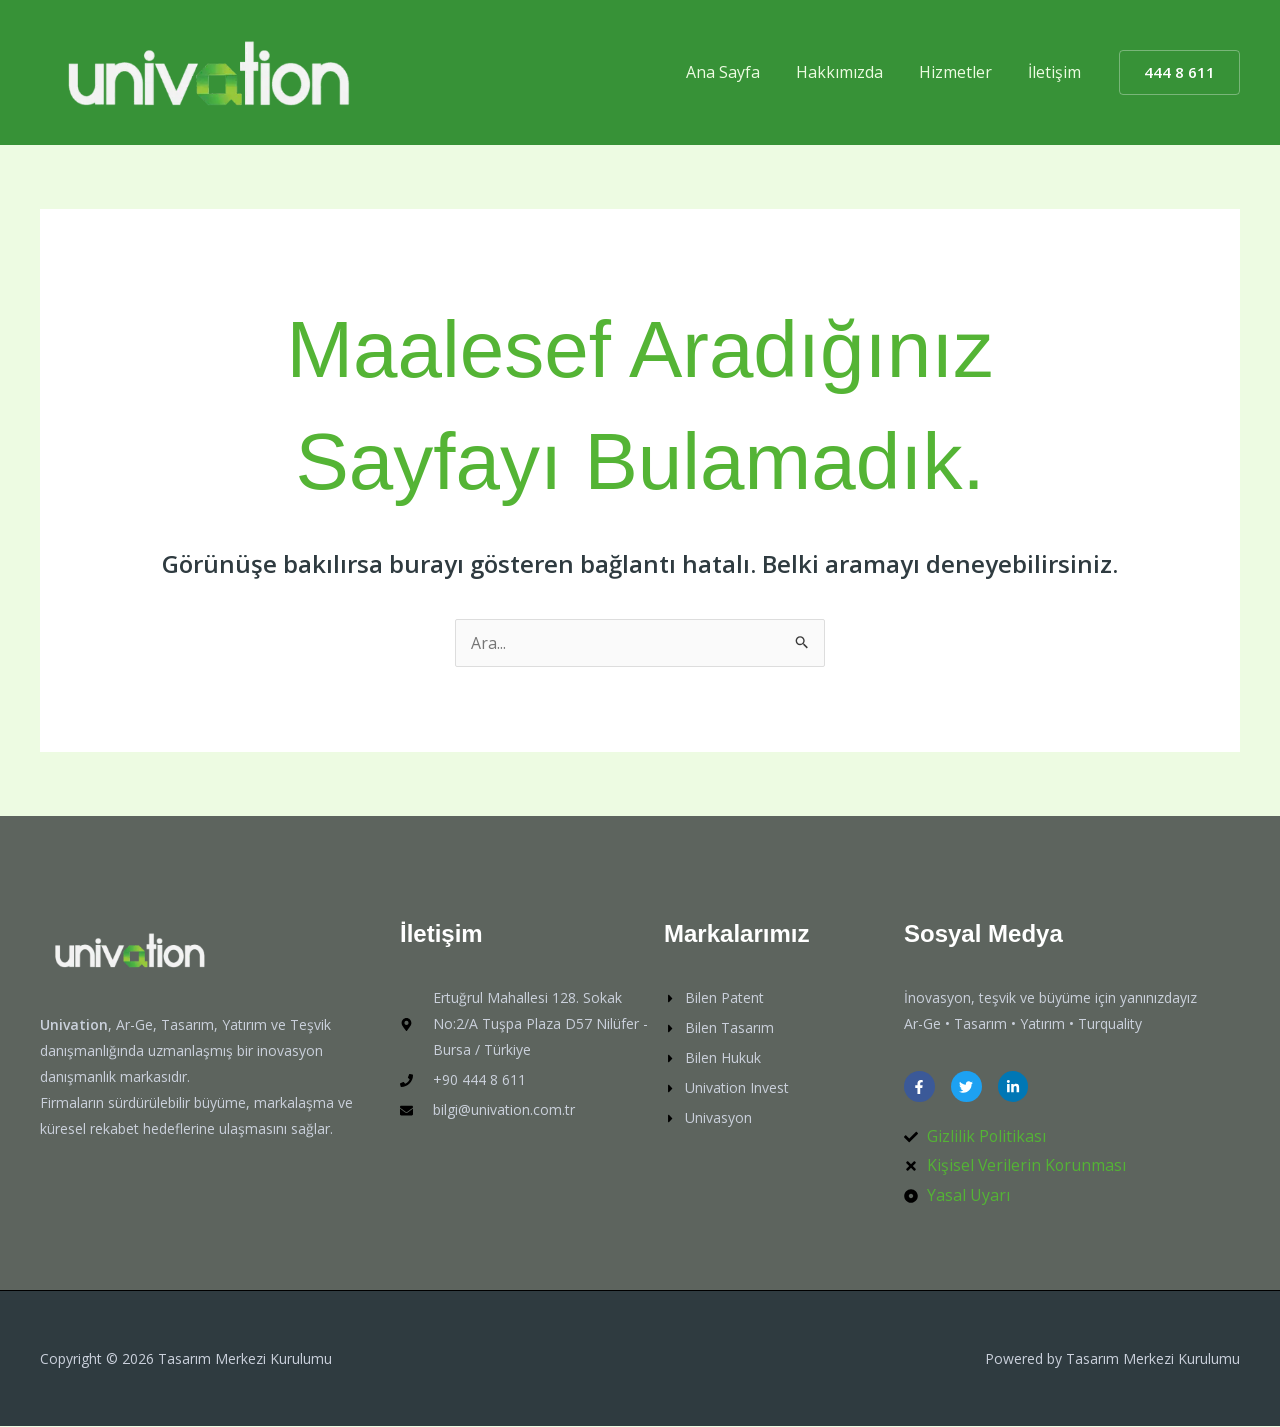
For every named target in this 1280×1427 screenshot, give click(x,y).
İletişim (1056, 72)
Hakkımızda (849, 72)
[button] (1179, 72)
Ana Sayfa (737, 72)
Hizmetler (961, 72)
